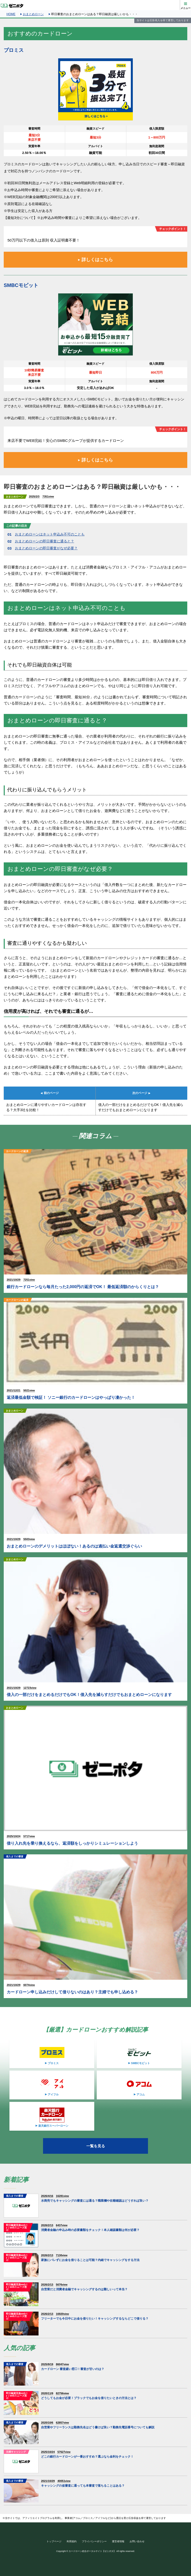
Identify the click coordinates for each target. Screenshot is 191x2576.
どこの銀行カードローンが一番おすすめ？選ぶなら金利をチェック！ (87, 2456)
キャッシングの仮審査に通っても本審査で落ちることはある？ (83, 2485)
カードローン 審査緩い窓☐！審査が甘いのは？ (72, 2369)
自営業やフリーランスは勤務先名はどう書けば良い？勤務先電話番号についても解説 (97, 2427)
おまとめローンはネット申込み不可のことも (50, 534)
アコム (141, 2094)
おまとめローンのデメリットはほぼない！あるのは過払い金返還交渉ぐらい (74, 1546)
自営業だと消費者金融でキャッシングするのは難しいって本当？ (84, 2289)
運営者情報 (118, 2541)
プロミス (14, 50)
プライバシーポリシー (94, 2541)
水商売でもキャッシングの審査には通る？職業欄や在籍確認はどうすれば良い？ (94, 2200)
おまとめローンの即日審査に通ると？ (44, 541)
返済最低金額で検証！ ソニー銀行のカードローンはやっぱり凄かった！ (71, 1397)
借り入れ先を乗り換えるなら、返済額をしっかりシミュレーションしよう (72, 1843)
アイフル (53, 2094)
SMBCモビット (21, 285)
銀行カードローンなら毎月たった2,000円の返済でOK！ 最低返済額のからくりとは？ (83, 1287)
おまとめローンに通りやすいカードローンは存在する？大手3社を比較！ (46, 1107)
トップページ (54, 2541)
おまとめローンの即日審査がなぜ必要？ (46, 548)
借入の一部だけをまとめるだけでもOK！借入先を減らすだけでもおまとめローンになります (140, 1107)
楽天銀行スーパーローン (53, 2125)
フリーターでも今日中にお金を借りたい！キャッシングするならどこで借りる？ (94, 2318)
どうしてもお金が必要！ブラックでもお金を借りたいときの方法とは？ (89, 2398)
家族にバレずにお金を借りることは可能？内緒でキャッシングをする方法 (90, 2260)
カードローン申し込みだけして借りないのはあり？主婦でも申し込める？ (72, 1992)
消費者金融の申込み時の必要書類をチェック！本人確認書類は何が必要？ (90, 2230)
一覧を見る (95, 2146)
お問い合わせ (137, 2541)
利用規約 (72, 2541)
